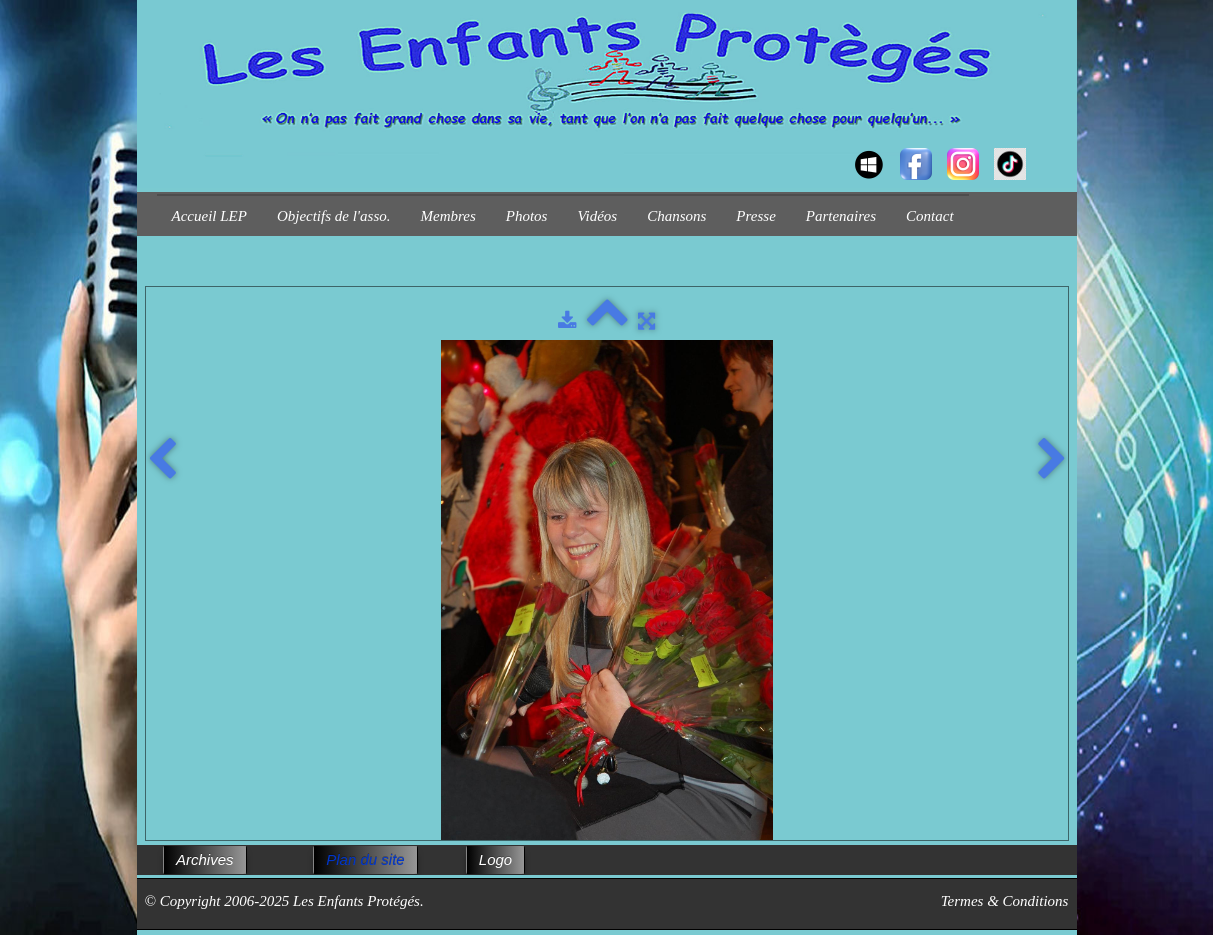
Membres (448, 216)
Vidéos (597, 216)
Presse (755, 216)
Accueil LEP (209, 216)
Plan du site (365, 859)
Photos (527, 216)
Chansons (676, 216)
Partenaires (841, 216)
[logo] (164, 146)
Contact (930, 216)
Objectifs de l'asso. (334, 216)
